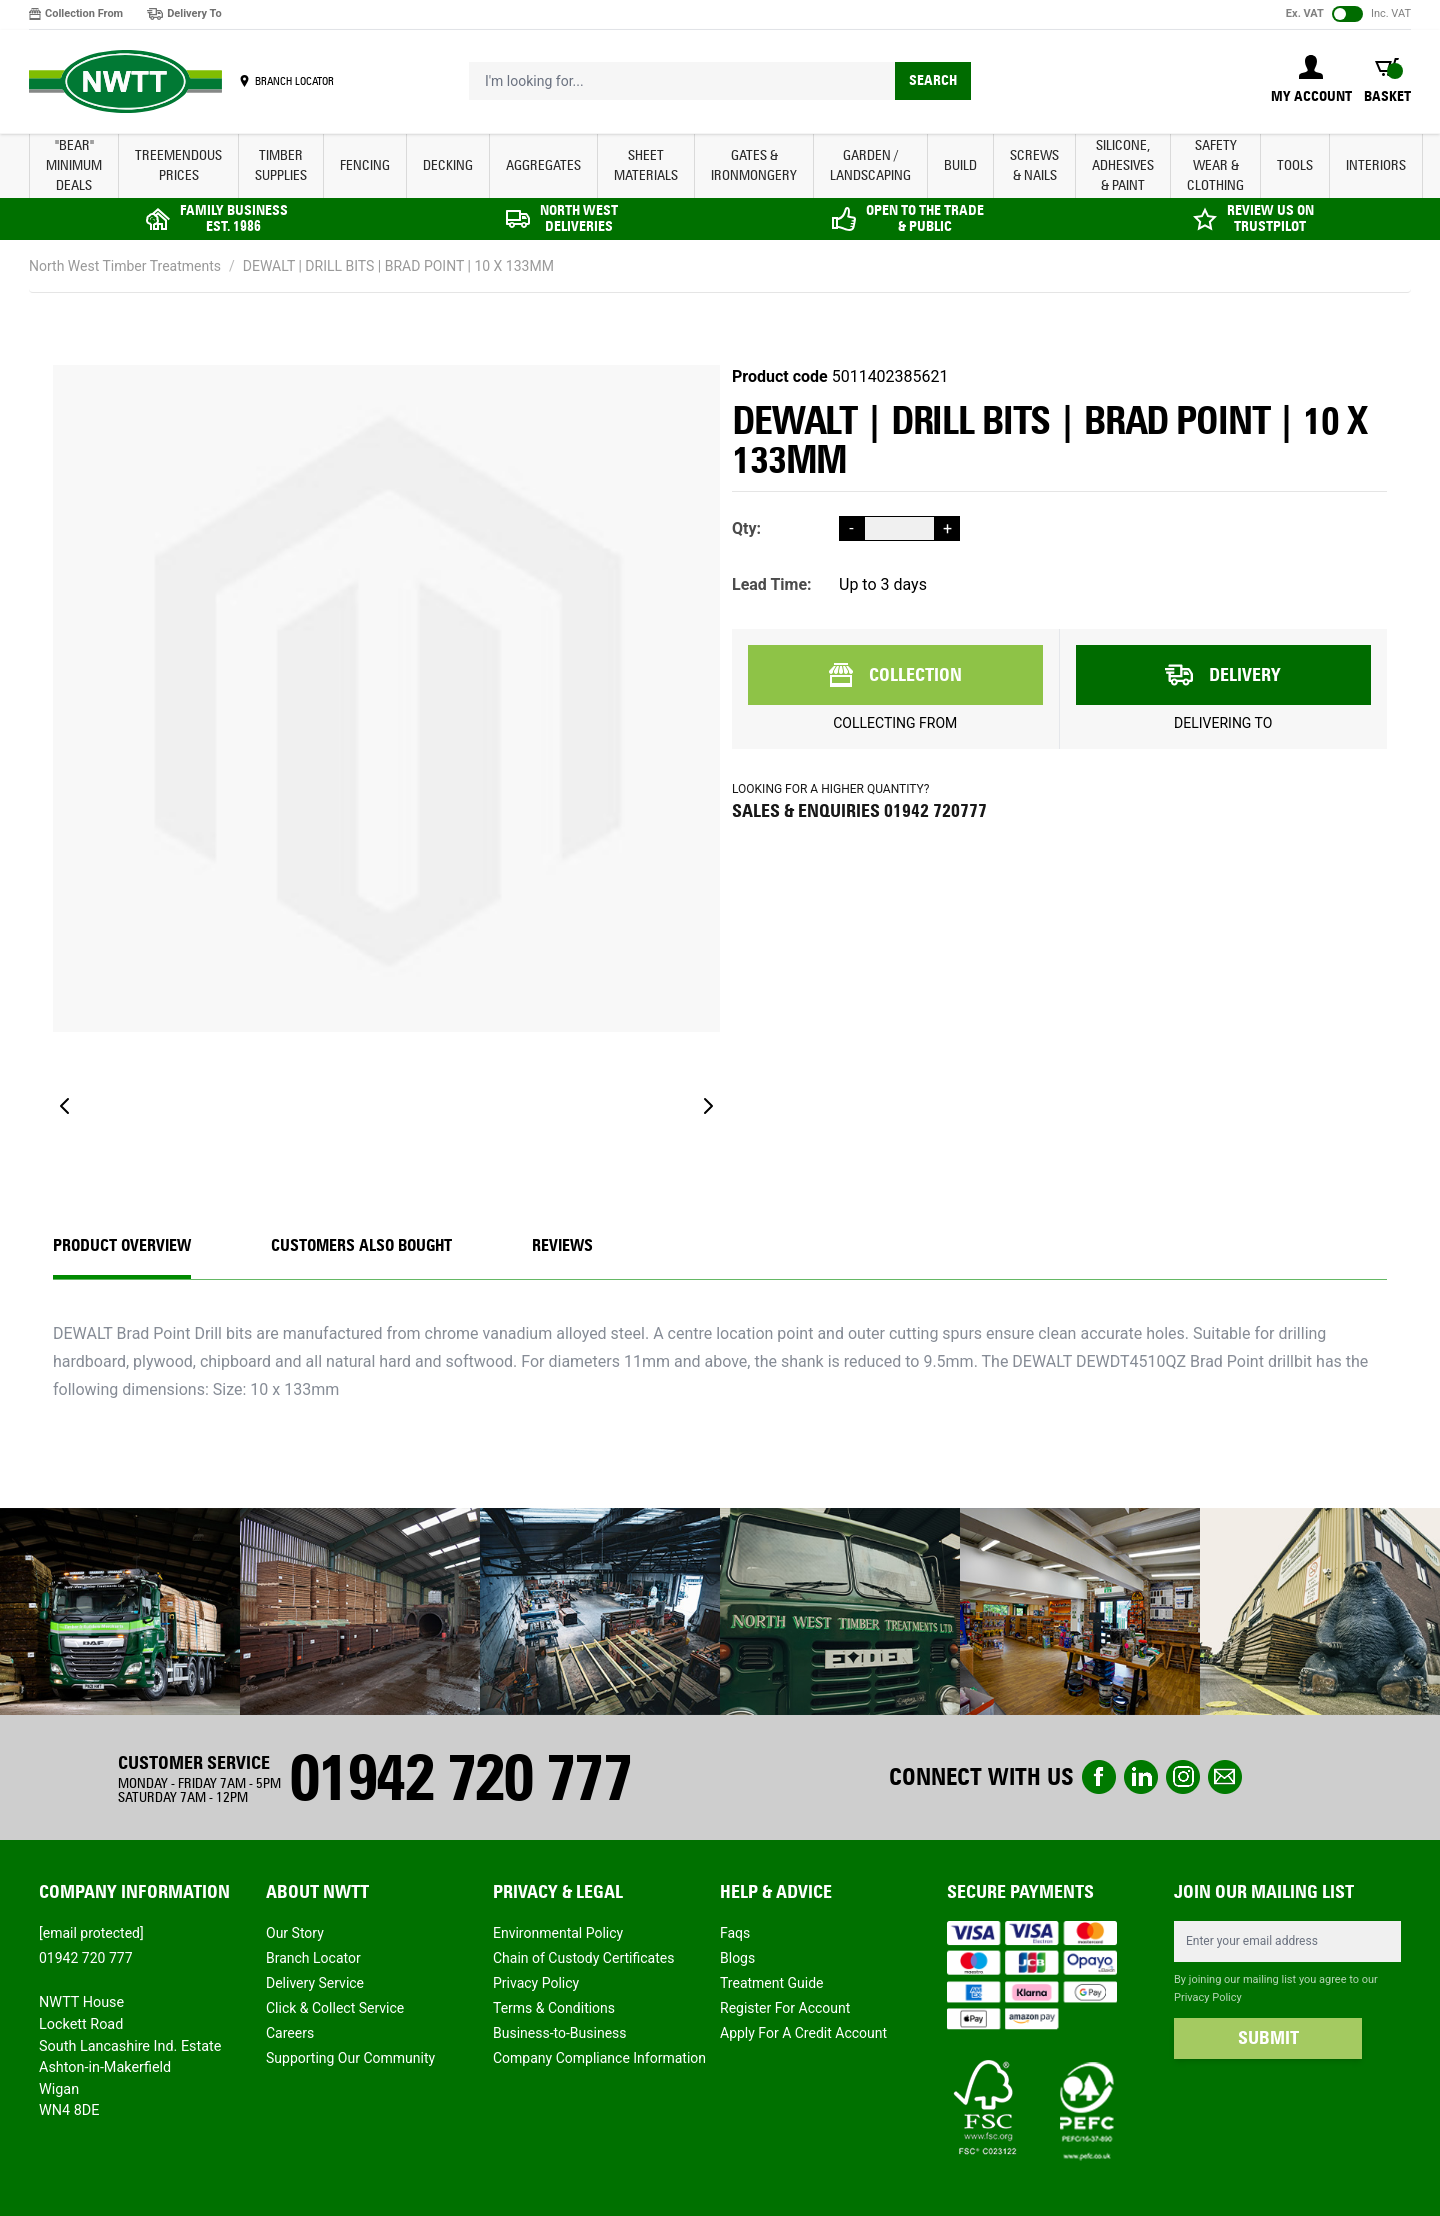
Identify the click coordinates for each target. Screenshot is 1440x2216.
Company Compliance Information (599, 2058)
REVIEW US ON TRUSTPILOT (1270, 218)
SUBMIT (1268, 2038)
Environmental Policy (558, 1933)
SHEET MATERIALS (646, 165)
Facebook (1099, 1777)
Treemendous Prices (178, 165)
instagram (1183, 1777)
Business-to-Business (560, 2033)
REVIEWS (562, 1245)
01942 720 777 (460, 1777)
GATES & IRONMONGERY (754, 165)
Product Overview (122, 1245)
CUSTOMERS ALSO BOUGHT (361, 1245)
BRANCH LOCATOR (294, 81)
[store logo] (125, 82)
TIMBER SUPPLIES (281, 165)
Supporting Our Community (350, 2058)
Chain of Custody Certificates (583, 1958)
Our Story (295, 1933)
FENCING (365, 165)
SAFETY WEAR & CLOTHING (1215, 165)
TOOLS (1295, 165)
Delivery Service (315, 1983)
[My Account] (1311, 81)
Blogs (737, 1958)
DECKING (448, 165)
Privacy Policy (536, 1983)
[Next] (708, 1106)
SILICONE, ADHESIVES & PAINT (1123, 165)
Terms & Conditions (554, 2008)
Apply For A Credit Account (803, 2033)
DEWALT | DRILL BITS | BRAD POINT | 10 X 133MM (398, 266)
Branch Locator (313, 1958)
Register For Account (785, 2008)
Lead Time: (772, 584)
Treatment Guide (772, 1983)
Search (933, 80)
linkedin (1141, 1777)
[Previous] (65, 1106)
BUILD (960, 165)
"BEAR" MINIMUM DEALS (74, 165)
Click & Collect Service (335, 2008)
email (1225, 1777)
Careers (290, 2033)
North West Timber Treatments (125, 266)
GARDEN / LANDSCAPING (870, 165)
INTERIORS (1376, 165)
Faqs (735, 1933)
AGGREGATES (543, 165)
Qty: (746, 528)
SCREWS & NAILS (1034, 165)
